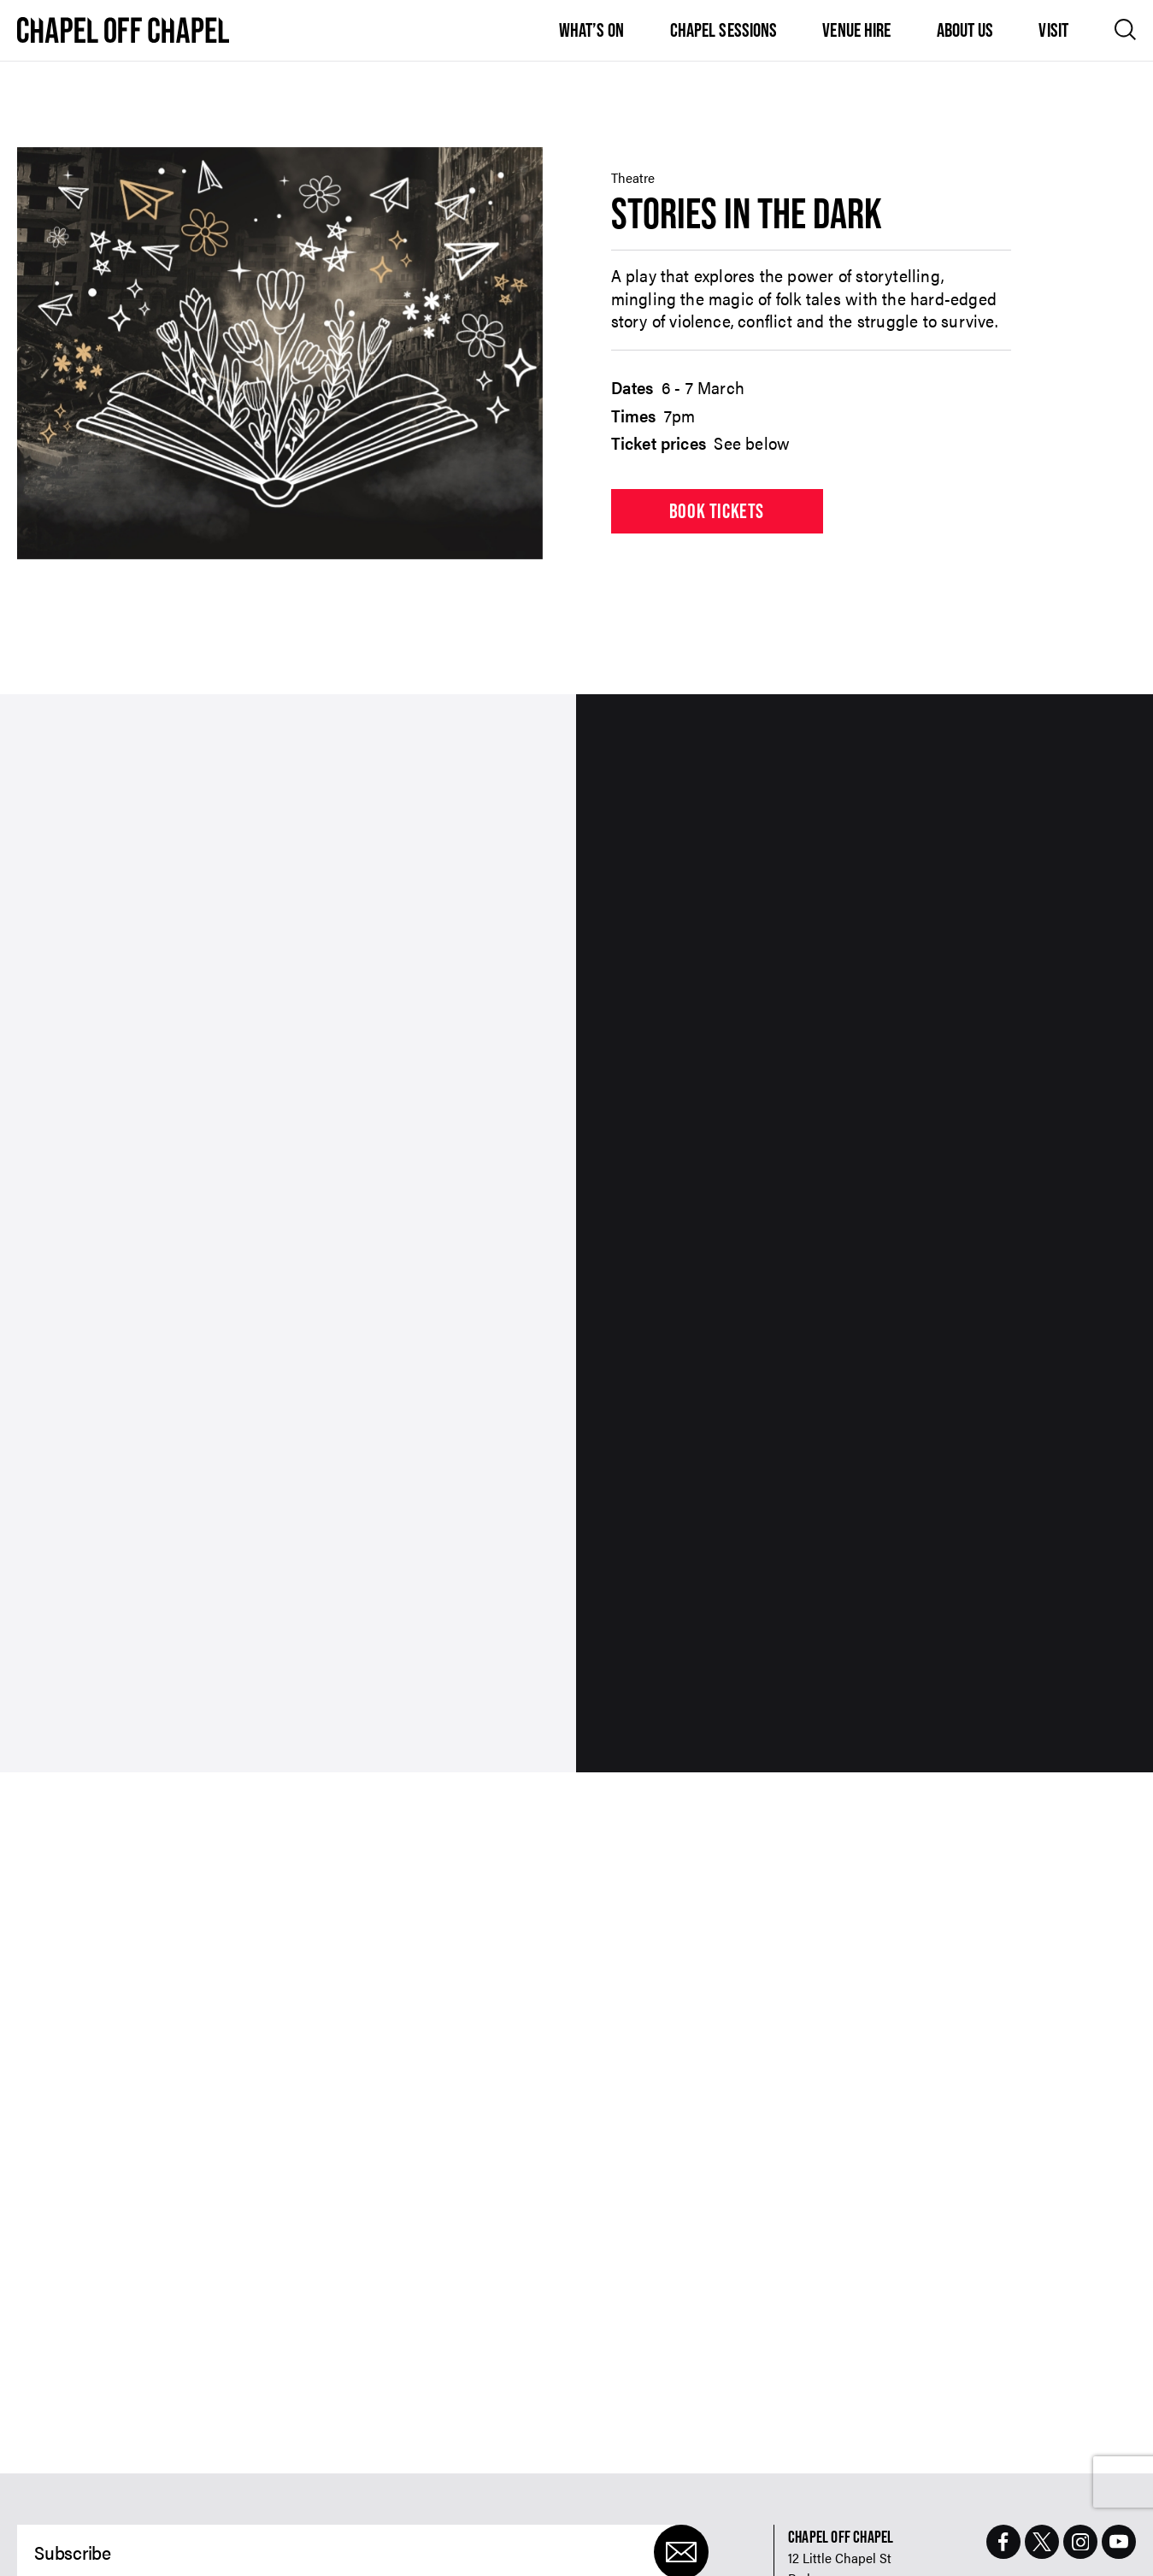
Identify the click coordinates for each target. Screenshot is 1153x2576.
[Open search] (1125, 29)
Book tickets (716, 510)
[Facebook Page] (1003, 2542)
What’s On (592, 30)
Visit (1053, 30)
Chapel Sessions (724, 30)
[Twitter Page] (1042, 2542)
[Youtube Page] (1119, 2542)
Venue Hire (856, 30)
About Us (965, 30)
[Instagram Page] (1080, 2542)
